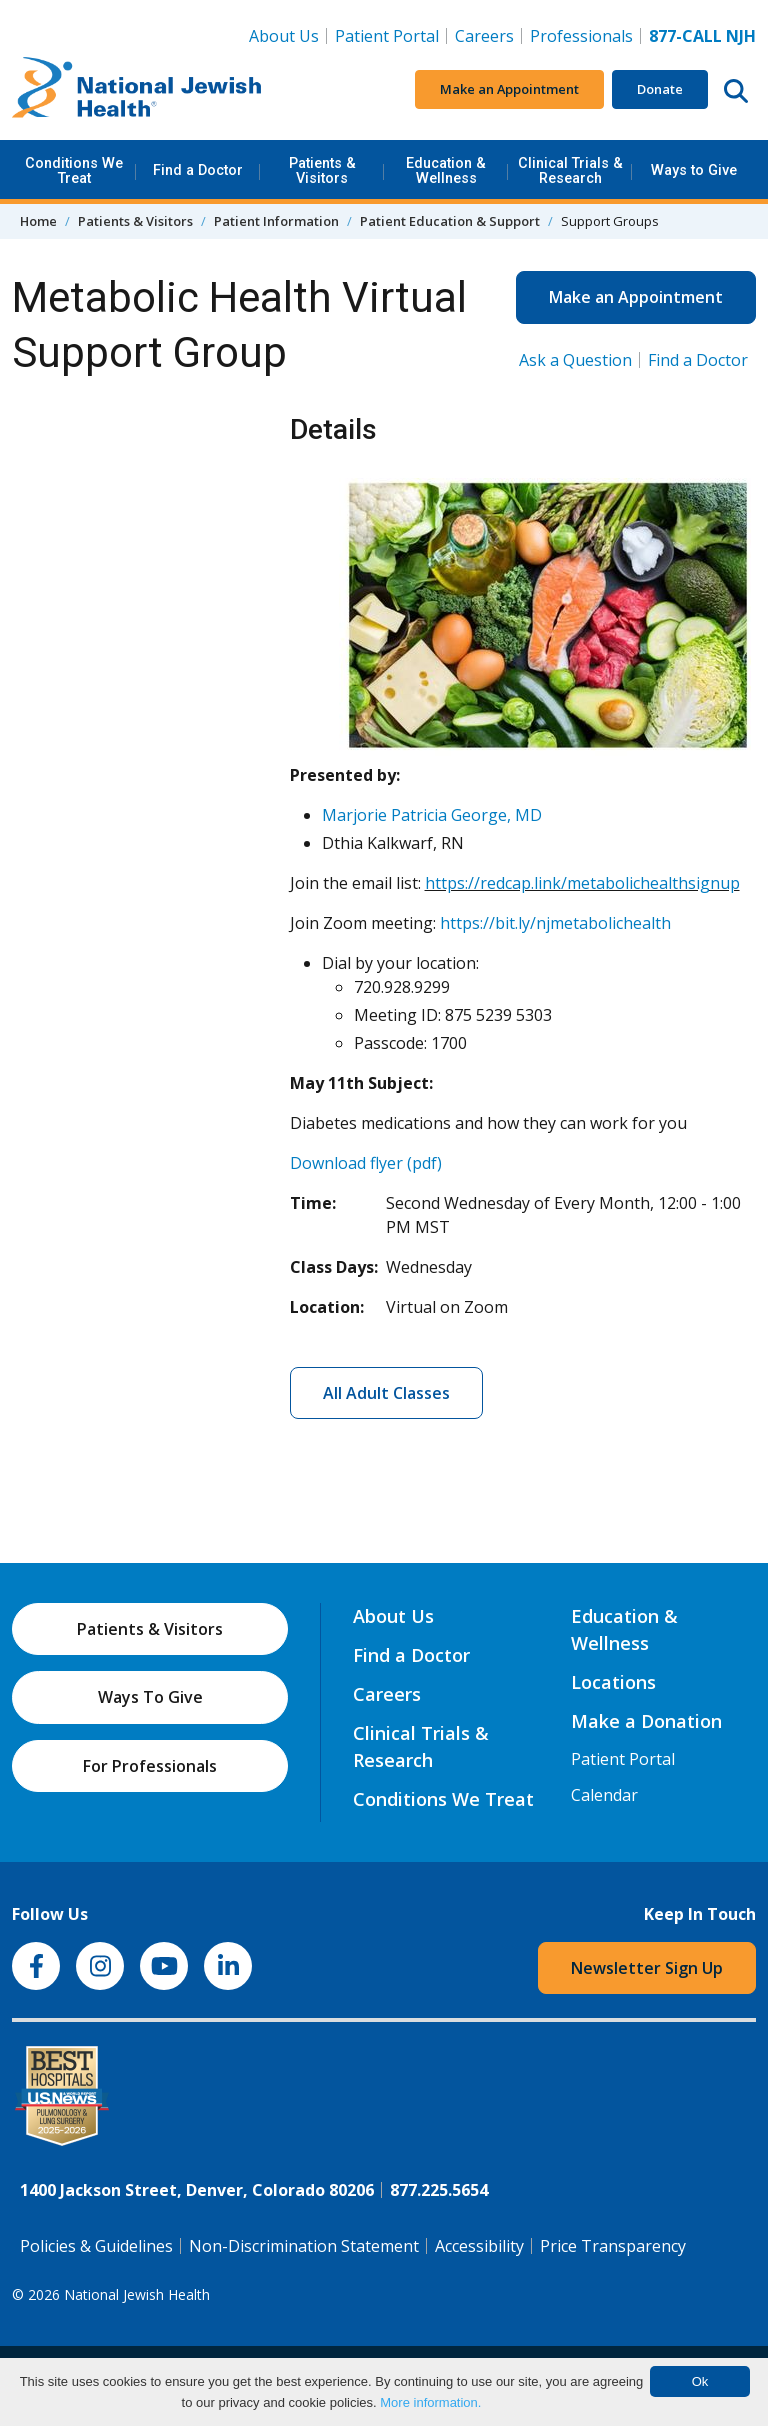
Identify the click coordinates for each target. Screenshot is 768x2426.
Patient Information (276, 221)
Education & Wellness (446, 170)
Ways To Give (150, 1697)
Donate (660, 89)
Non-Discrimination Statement (304, 2246)
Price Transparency (613, 2246)
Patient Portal (387, 36)
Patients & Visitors (322, 170)
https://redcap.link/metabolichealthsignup (582, 883)
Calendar (604, 1795)
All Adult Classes (386, 1393)
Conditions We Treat (74, 170)
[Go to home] (137, 90)
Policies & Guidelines (96, 2246)
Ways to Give (694, 170)
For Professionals (150, 1766)
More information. (430, 2402)
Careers (488, 35)
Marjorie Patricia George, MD (432, 815)
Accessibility (479, 2246)
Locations (613, 1682)
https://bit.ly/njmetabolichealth (555, 923)
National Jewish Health (137, 2294)
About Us (284, 36)
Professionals (581, 36)
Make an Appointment (509, 89)
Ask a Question (575, 360)
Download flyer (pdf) (366, 1163)
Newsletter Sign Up (647, 1968)
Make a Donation (646, 1721)
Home (38, 221)
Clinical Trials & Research (570, 170)
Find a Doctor (198, 170)
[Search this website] (736, 90)
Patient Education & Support (450, 221)
